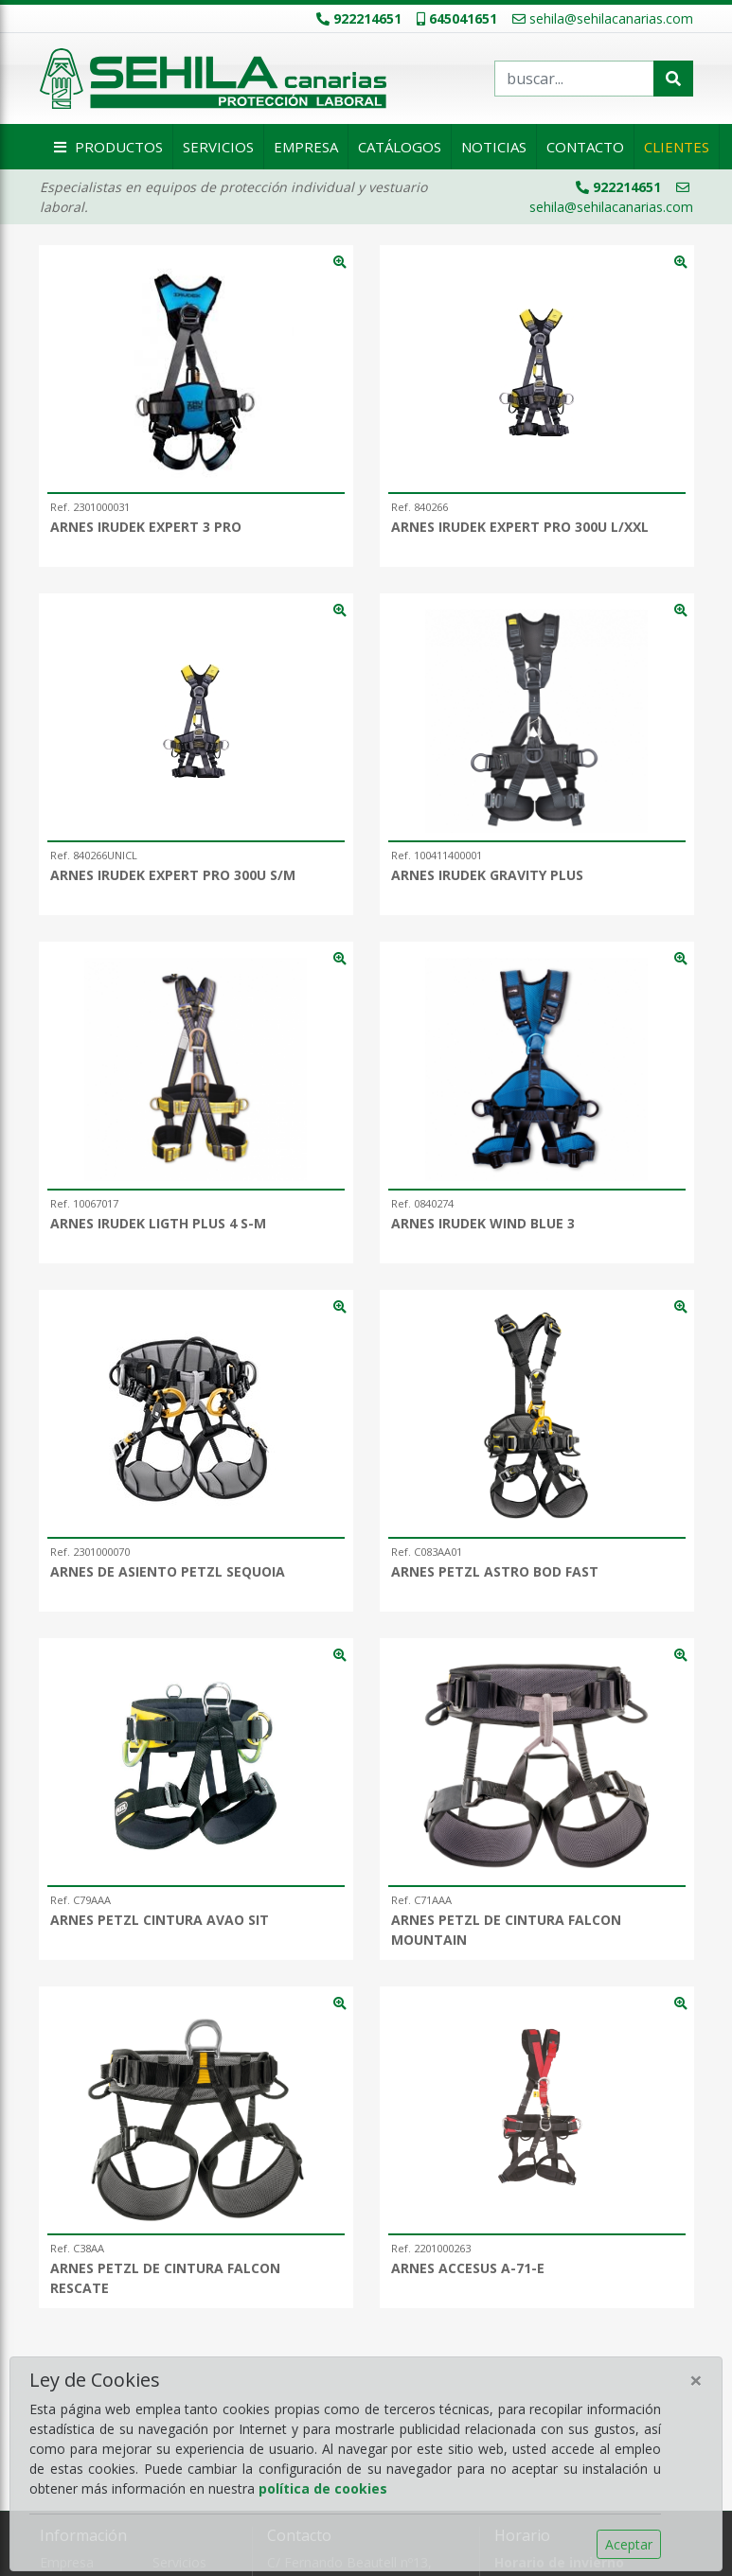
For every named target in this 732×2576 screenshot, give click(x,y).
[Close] (696, 2380)
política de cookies (323, 2488)
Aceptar (628, 2544)
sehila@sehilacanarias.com (602, 18)
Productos (106, 146)
